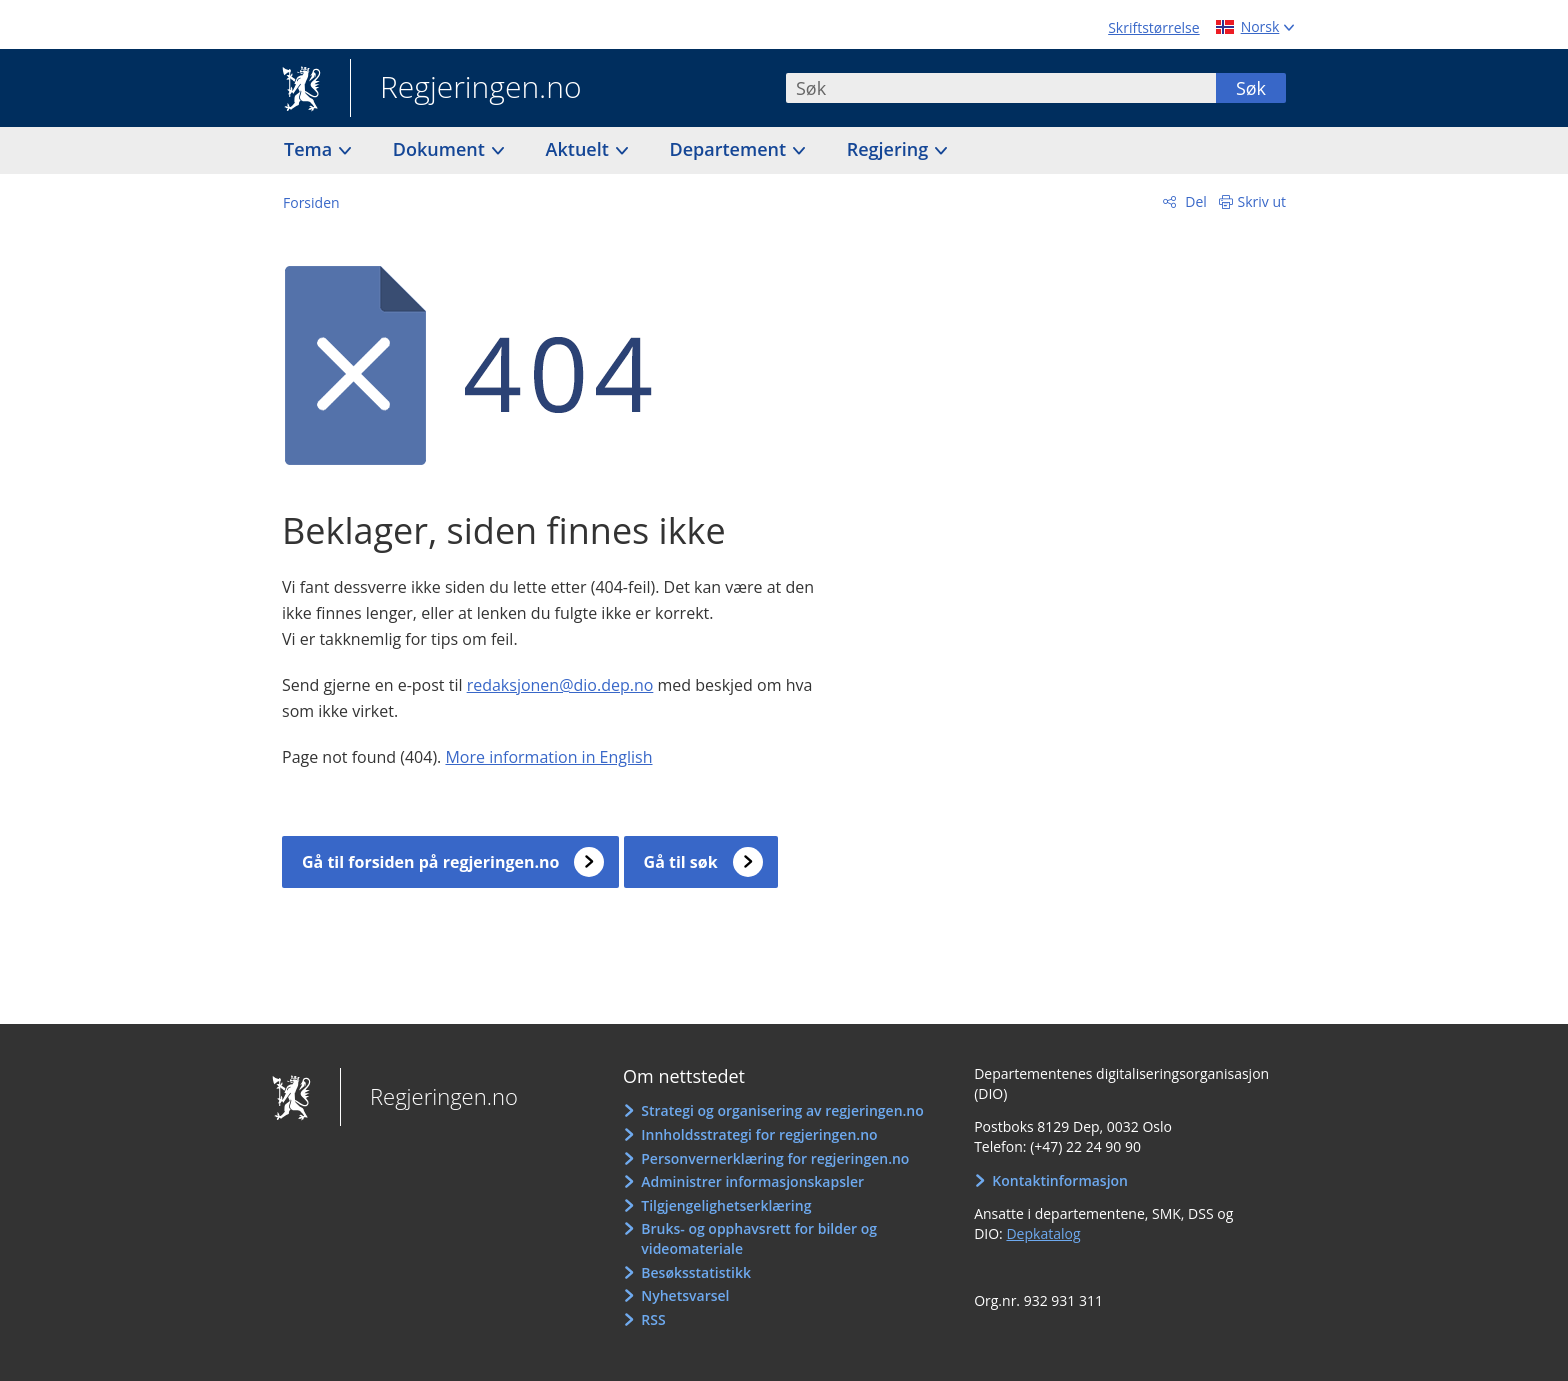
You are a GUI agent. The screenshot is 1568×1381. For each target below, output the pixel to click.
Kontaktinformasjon (1060, 1180)
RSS (653, 1319)
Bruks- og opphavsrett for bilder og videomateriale (759, 1238)
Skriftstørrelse (1153, 27)
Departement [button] (730, 149)
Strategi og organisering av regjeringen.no (782, 1110)
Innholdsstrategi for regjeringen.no (759, 1134)
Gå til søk (681, 862)
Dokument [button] (441, 149)
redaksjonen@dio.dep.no (560, 685)
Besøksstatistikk (696, 1272)
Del (1194, 201)
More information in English (548, 757)
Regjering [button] (890, 149)
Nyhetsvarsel (685, 1295)
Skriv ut (1262, 201)
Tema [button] (310, 149)
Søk (1251, 88)
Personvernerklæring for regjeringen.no (775, 1158)
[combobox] (1001, 88)
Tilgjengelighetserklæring (726, 1205)
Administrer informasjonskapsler (752, 1181)
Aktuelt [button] (580, 149)
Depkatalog (1043, 1233)
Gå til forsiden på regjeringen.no (430, 862)
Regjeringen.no (466, 89)
